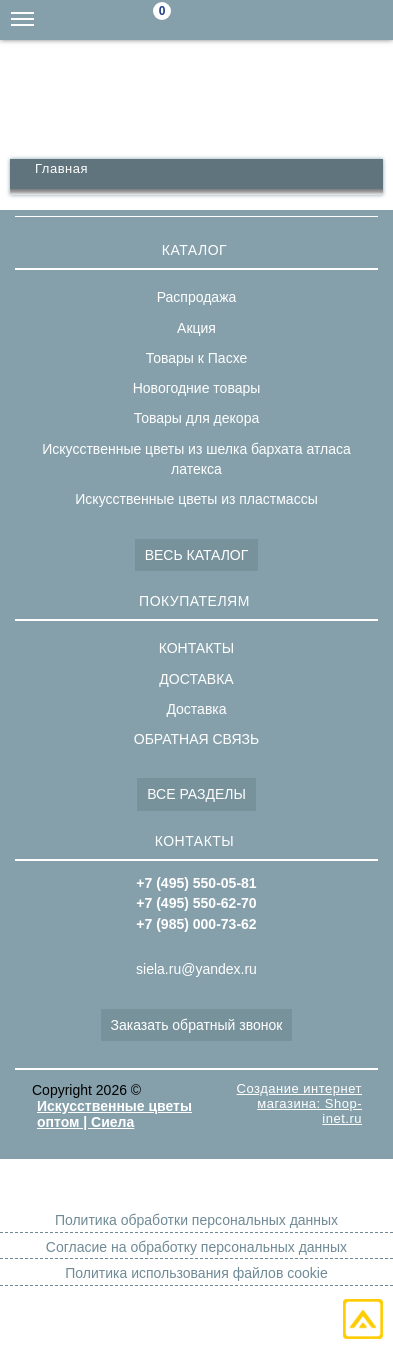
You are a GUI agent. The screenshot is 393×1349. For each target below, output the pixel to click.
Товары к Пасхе (197, 358)
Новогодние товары (197, 388)
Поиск (213, 21)
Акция (196, 328)
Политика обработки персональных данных (196, 1220)
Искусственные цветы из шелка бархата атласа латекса (196, 459)
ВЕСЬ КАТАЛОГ (197, 555)
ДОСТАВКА (196, 679)
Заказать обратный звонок (197, 1025)
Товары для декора (196, 418)
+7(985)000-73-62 (293, 20)
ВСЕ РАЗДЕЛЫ (196, 794)
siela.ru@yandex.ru (253, 20)
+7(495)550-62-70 (333, 20)
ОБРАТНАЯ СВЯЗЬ (196, 739)
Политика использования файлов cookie (196, 1273)
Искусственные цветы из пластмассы (196, 499)
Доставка (196, 709)
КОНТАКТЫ (197, 648)
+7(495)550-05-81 (373, 20)
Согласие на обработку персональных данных (196, 1247)
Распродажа (197, 297)
